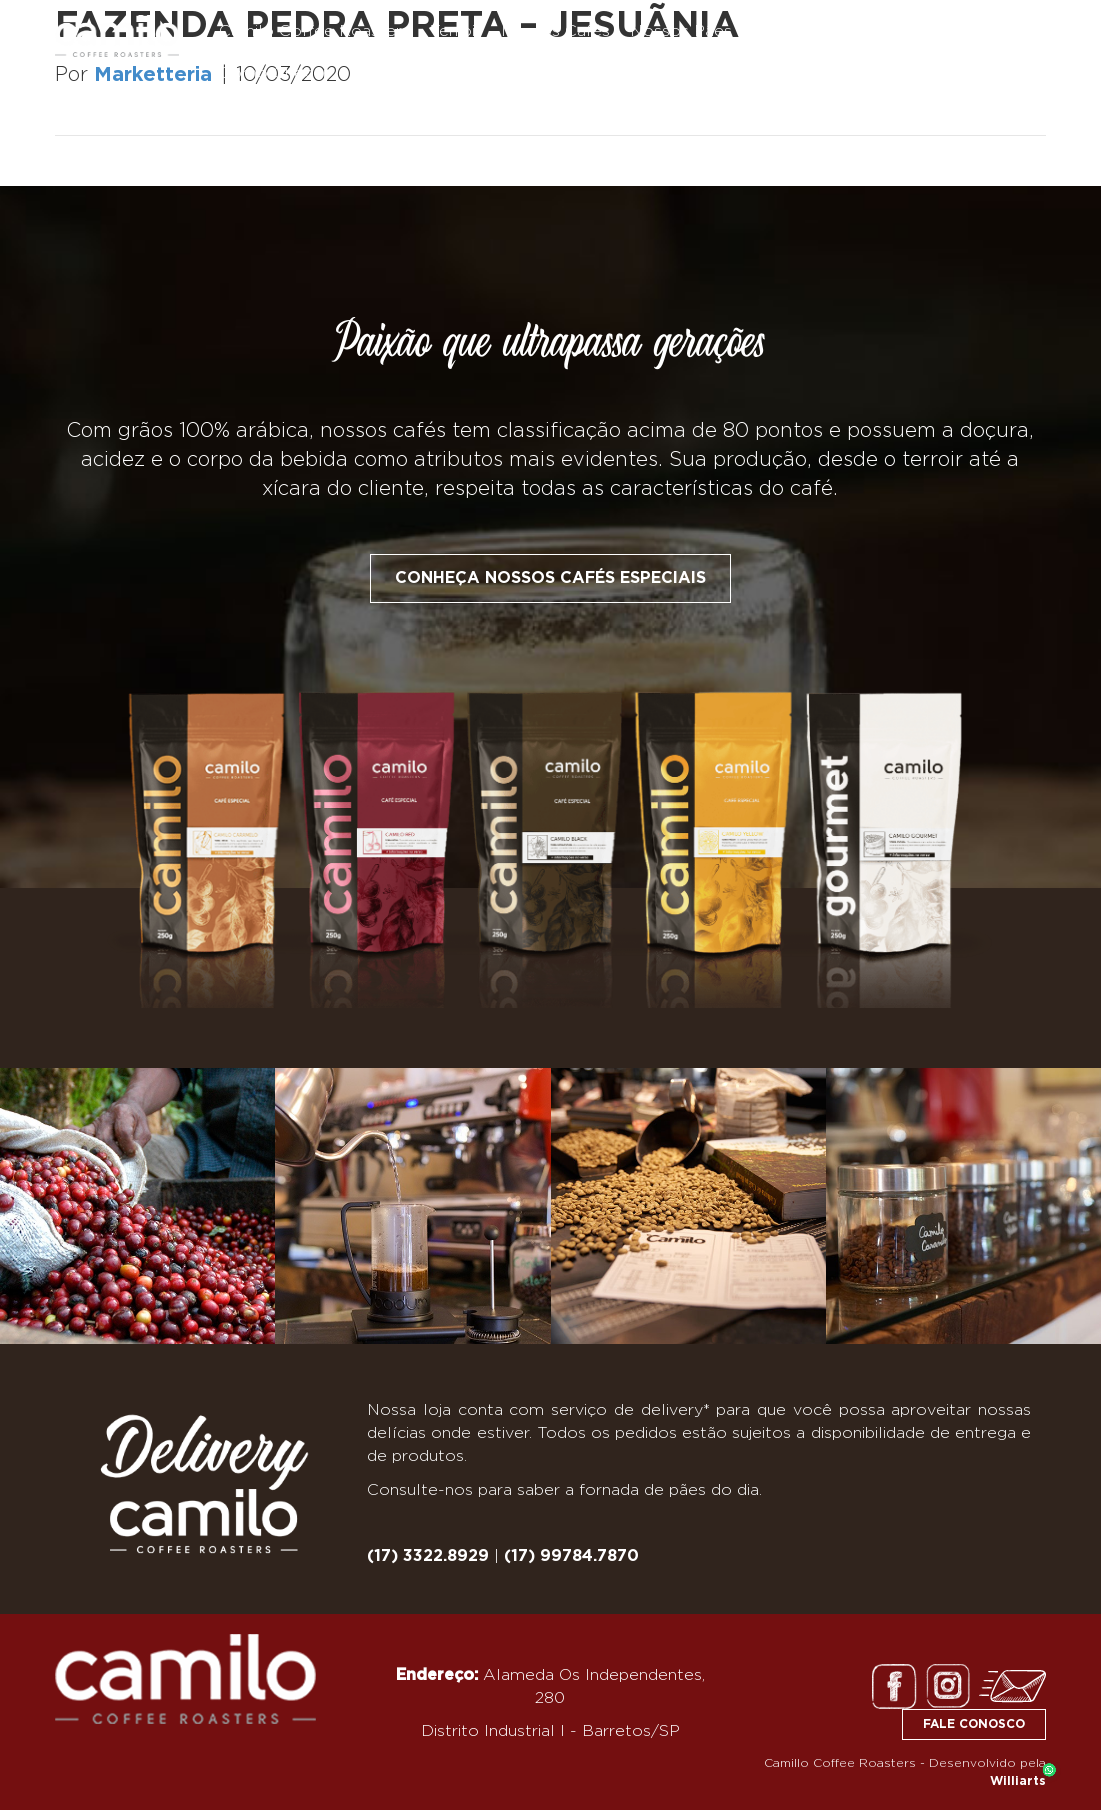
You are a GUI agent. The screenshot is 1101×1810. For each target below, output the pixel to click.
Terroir (455, 31)
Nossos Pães (681, 31)
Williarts (1018, 1781)
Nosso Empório (813, 31)
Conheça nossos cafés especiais (550, 578)
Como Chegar (274, 73)
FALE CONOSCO (974, 1724)
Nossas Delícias (957, 31)
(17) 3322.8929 (428, 1556)
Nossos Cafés (555, 31)
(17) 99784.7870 (571, 1556)
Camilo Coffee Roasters (314, 31)
